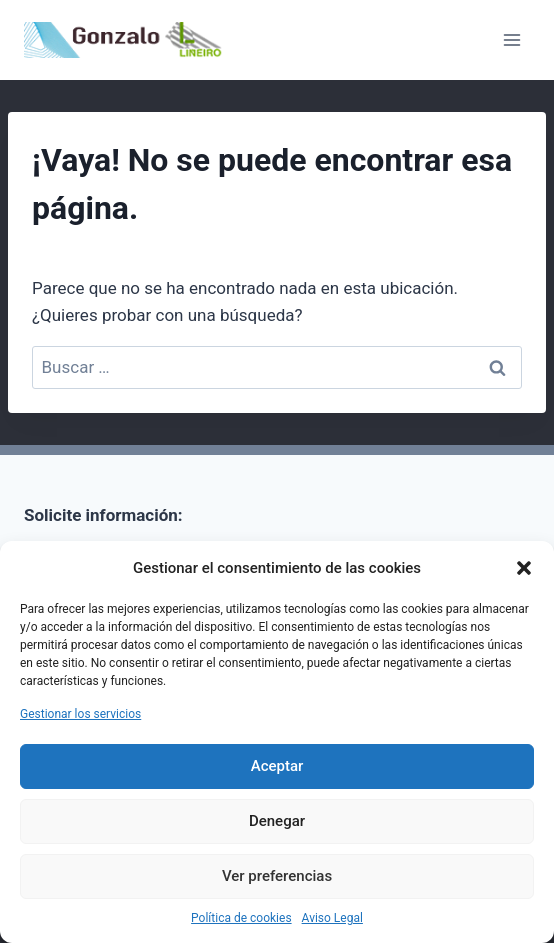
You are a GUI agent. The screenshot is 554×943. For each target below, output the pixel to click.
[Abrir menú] (511, 39)
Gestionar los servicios (80, 714)
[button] (524, 568)
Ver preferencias (277, 876)
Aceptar (277, 766)
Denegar (277, 821)
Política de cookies (241, 918)
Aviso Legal (332, 918)
